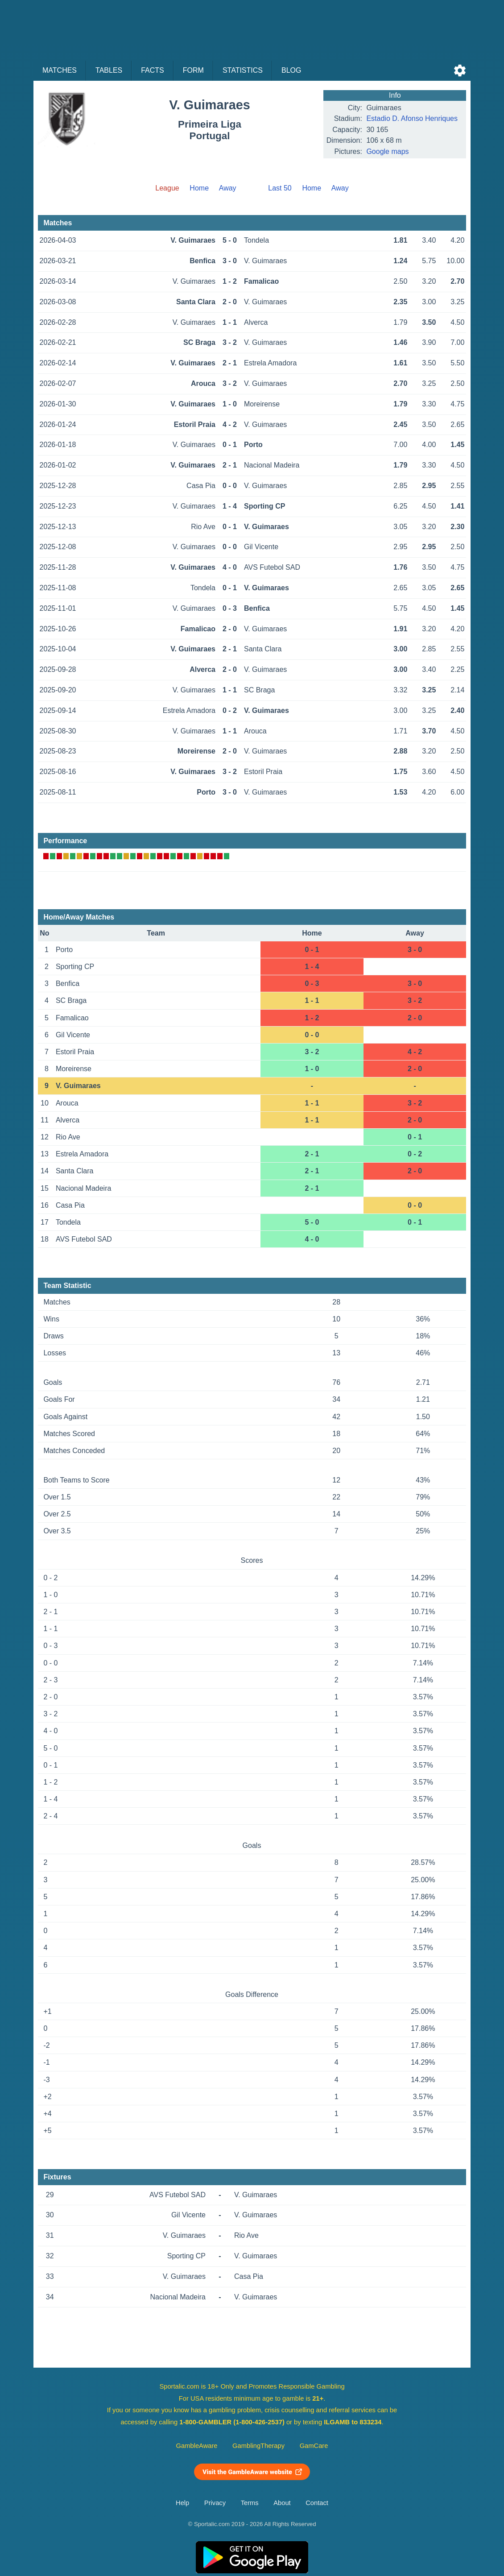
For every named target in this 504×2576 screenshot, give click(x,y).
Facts (152, 70)
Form (193, 70)
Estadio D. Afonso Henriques (412, 118)
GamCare (314, 2445)
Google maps (387, 151)
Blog (291, 70)
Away (227, 188)
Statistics (243, 70)
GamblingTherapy (258, 2445)
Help (182, 2502)
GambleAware (197, 2445)
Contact (317, 2502)
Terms (250, 2502)
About (281, 2502)
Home (199, 188)
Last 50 (279, 188)
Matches (59, 70)
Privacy (215, 2502)
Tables (108, 70)
